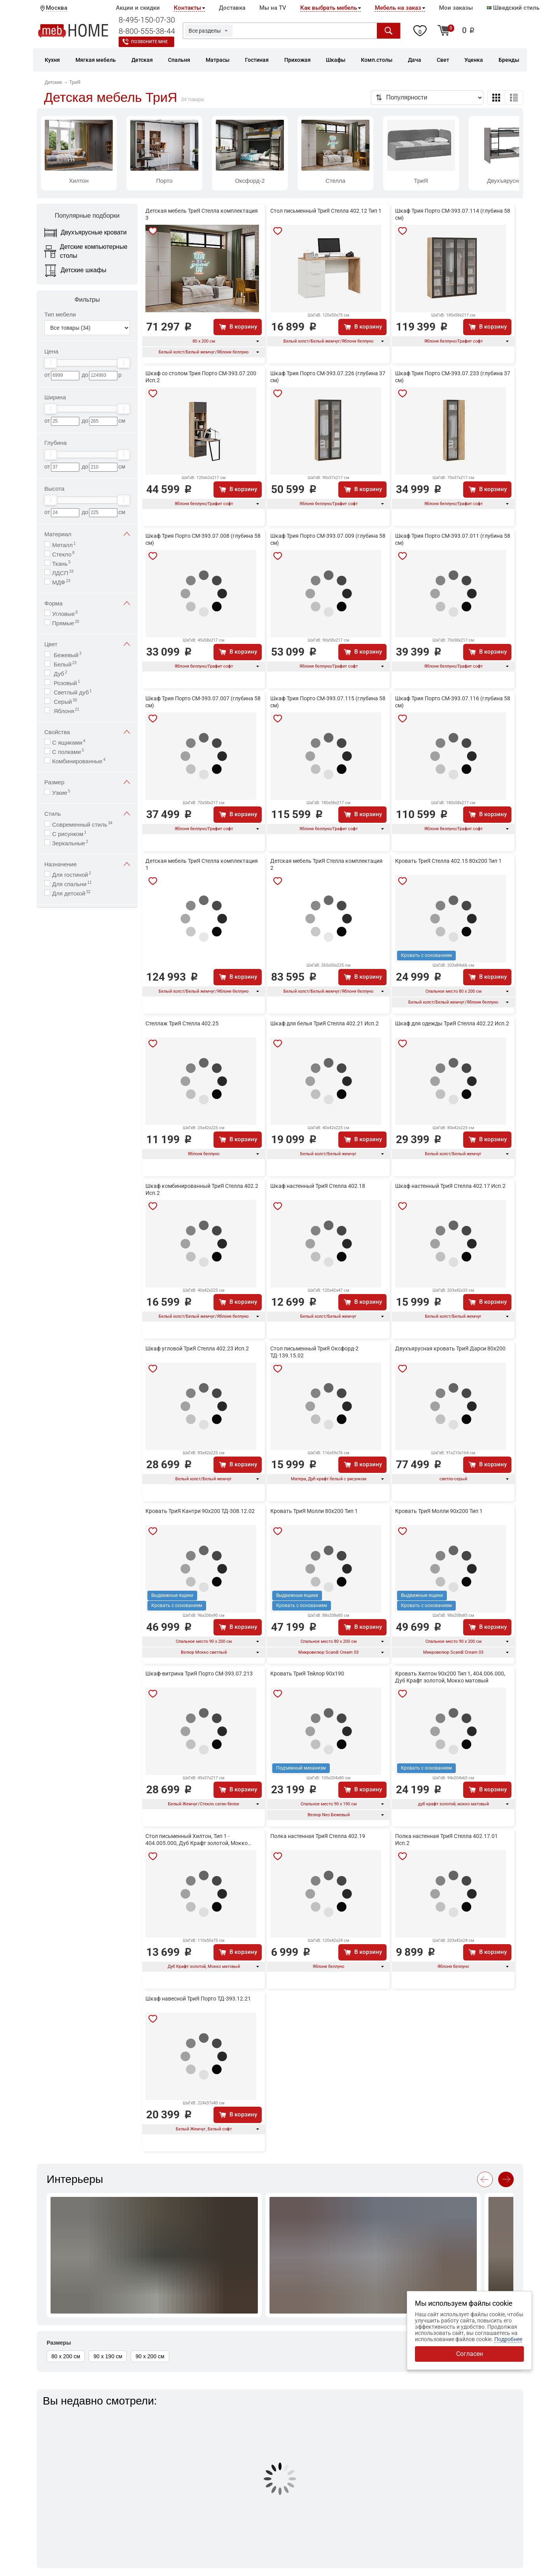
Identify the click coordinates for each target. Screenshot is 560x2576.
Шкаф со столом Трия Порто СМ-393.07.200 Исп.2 (200, 376)
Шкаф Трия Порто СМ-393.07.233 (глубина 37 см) (452, 376)
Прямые (65, 622)
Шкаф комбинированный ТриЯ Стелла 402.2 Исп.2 (201, 1189)
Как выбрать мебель (328, 7)
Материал (87, 534)
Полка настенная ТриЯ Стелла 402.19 (317, 1836)
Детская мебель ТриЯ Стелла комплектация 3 (201, 214)
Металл (64, 544)
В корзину (243, 326)
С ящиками (68, 742)
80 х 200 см (203, 341)
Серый (64, 701)
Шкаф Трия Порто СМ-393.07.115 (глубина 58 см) (327, 701)
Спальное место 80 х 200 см (453, 991)
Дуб (59, 673)
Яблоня (65, 710)
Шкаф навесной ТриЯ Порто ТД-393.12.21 (198, 1998)
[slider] (50, 362)
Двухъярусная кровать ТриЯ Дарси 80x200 (450, 1348)
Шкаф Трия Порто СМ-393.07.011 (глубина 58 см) (452, 539)
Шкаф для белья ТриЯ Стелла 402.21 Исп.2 (324, 1023)
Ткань (61, 563)
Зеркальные (70, 842)
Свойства (87, 732)
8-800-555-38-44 (147, 31)
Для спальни (72, 883)
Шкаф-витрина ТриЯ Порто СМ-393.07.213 (199, 1673)
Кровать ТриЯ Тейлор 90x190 (307, 1673)
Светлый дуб (72, 692)
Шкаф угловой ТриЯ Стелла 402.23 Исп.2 (197, 1348)
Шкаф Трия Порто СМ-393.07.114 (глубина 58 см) (452, 214)
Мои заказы (456, 7)
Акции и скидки (138, 7)
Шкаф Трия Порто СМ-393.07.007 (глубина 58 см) (203, 701)
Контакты (187, 7)
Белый (64, 664)
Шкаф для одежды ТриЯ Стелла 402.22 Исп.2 (452, 1023)
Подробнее (508, 2339)
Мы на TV (272, 7)
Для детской (71, 893)
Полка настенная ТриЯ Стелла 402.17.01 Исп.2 (446, 1839)
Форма (87, 603)
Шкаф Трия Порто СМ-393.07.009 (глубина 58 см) (327, 539)
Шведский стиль (513, 7)
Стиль (87, 813)
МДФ (61, 582)
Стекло (63, 554)
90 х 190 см (107, 2356)
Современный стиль (82, 824)
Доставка (232, 7)
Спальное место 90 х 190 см (329, 1804)
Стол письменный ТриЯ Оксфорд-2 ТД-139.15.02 (314, 1352)
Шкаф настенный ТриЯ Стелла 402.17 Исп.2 (450, 1186)
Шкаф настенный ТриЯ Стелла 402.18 (317, 1186)
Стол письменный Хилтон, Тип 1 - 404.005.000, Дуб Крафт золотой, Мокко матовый (196, 1840)
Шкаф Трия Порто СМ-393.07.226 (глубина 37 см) (327, 376)
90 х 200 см (149, 2356)
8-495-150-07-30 (147, 19)
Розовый (66, 682)
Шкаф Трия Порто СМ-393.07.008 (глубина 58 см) (203, 539)
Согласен (469, 2353)
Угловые (65, 613)
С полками (68, 751)
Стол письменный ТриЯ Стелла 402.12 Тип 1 (326, 211)
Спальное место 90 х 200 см (204, 1641)
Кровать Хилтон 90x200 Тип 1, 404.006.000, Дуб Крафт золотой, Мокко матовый (450, 1677)
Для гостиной (71, 874)
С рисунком (69, 833)
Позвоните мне (149, 41)
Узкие (61, 792)
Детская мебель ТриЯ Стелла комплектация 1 (201, 864)
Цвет (87, 644)
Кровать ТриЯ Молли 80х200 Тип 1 (314, 1511)
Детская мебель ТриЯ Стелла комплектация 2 (326, 864)
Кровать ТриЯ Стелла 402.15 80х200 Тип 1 (448, 861)
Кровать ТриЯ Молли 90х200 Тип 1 (439, 1511)
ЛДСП (63, 572)
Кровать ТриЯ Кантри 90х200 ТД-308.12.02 (200, 1511)
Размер (87, 782)
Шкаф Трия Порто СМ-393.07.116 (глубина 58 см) (452, 701)
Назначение (87, 864)
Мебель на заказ (398, 7)
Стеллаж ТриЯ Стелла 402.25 (182, 1023)
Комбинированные (78, 760)
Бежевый (66, 654)
